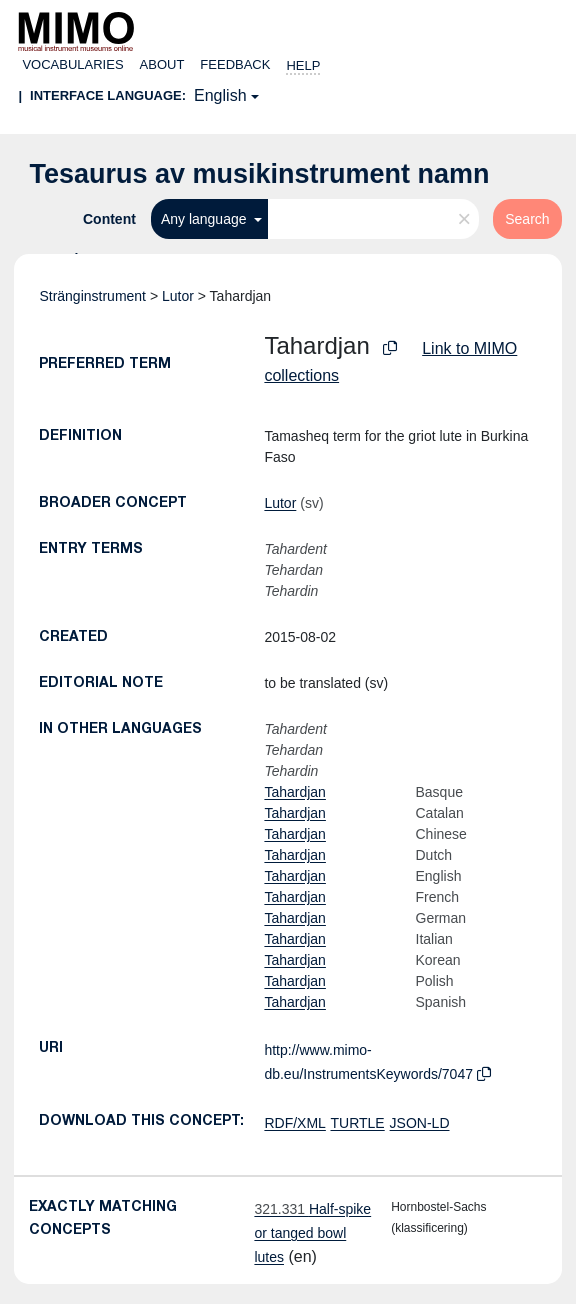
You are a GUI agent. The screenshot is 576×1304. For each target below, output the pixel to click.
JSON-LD (420, 1123)
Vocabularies (72, 64)
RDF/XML (294, 1123)
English (220, 95)
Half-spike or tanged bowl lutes (312, 1233)
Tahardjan (295, 792)
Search (527, 219)
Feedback (235, 64)
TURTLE (358, 1123)
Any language (206, 219)
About (162, 64)
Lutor (178, 296)
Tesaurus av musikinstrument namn (259, 174)
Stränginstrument (92, 296)
